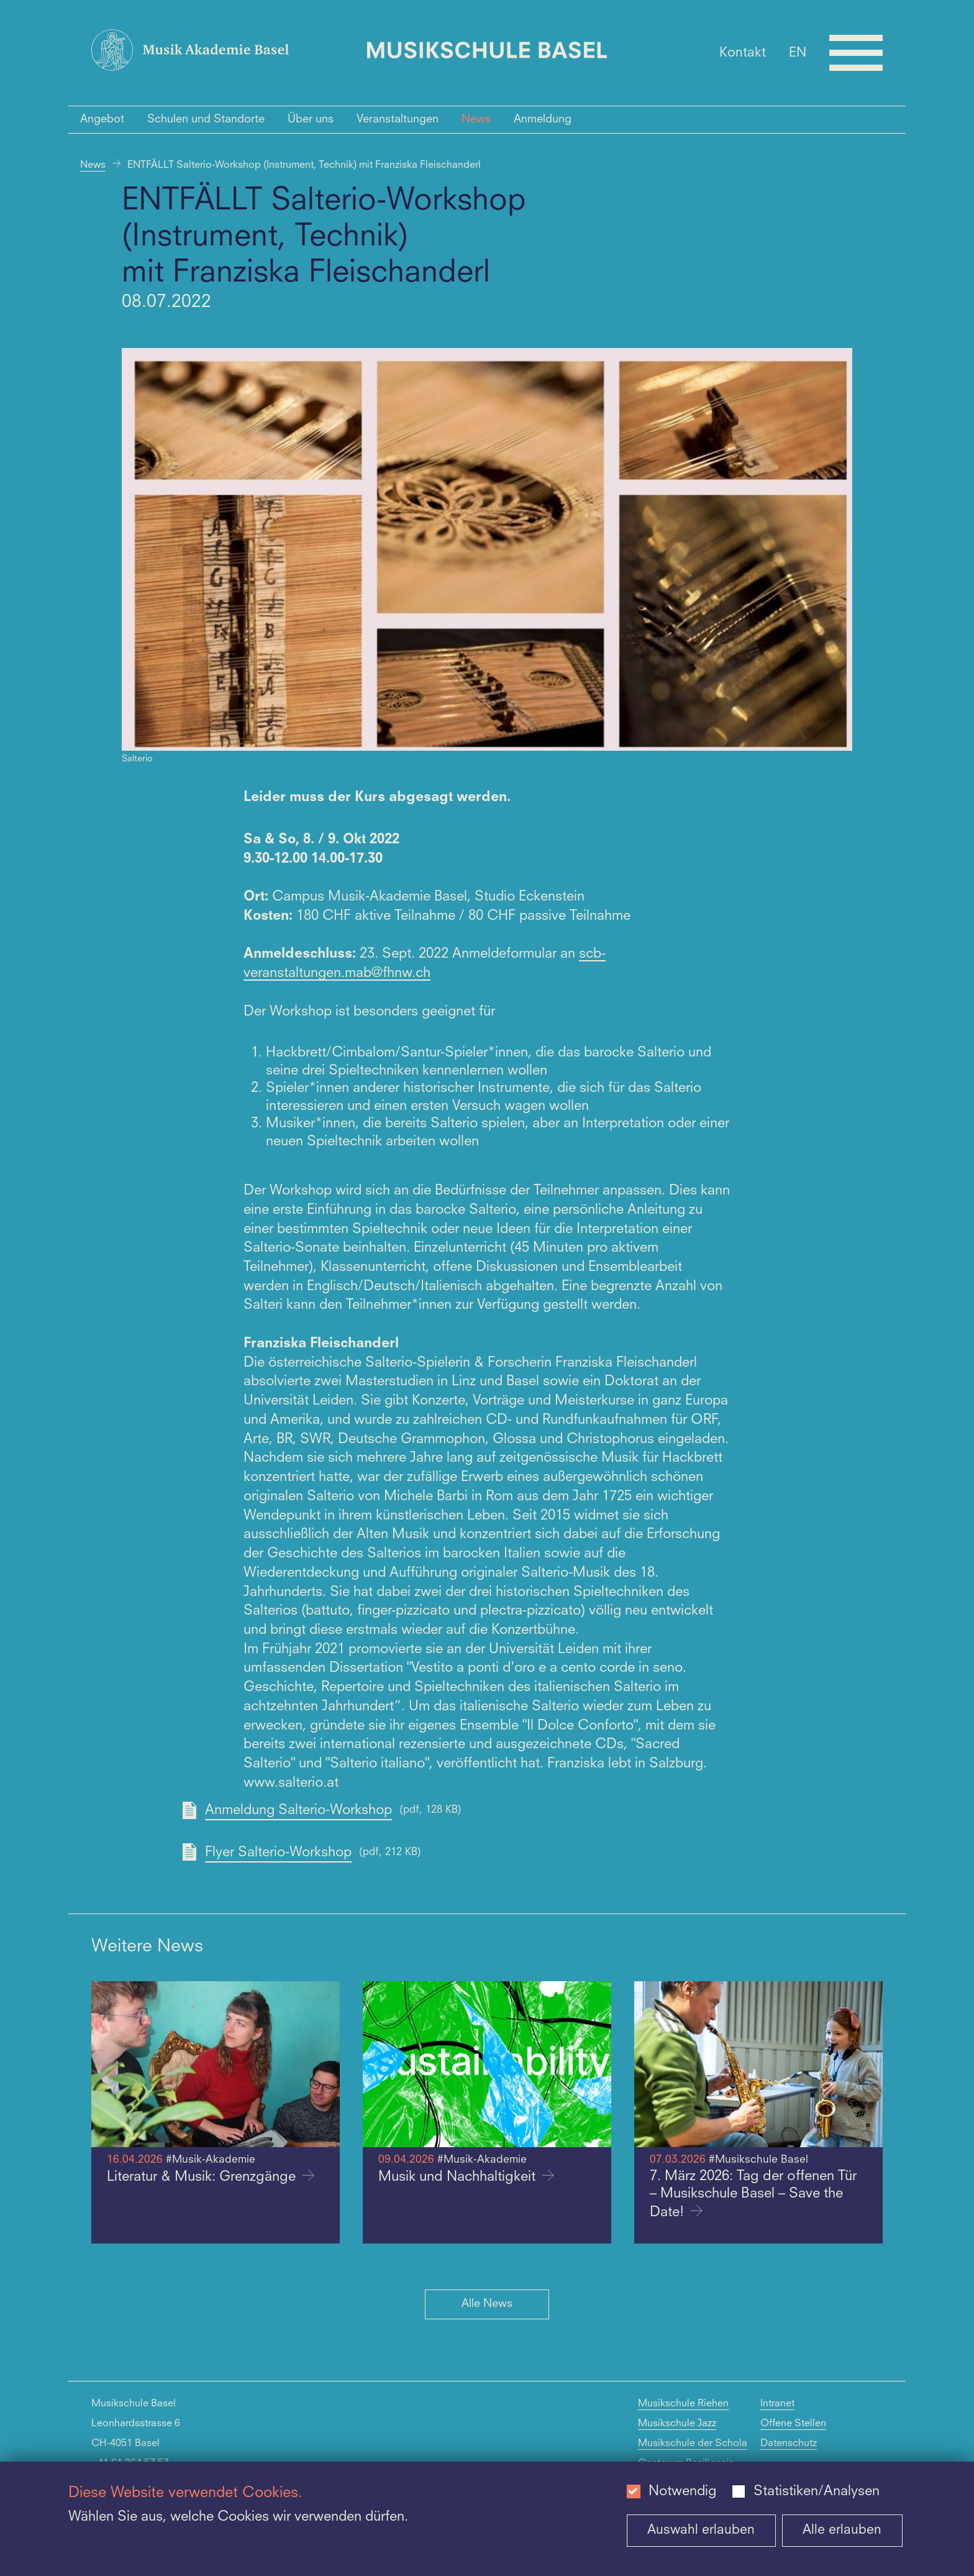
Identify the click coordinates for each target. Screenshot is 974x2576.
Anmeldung (542, 119)
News (476, 119)
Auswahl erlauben (701, 2530)
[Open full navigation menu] (856, 53)
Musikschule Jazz (677, 2424)
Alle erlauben (842, 2530)
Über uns (311, 119)
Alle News (487, 2303)
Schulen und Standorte (206, 119)
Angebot (102, 119)
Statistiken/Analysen (816, 2491)
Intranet (777, 2404)
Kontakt (742, 52)
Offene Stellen (793, 2424)
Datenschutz (788, 2444)
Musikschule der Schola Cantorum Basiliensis (692, 2453)
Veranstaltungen (398, 119)
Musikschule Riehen (683, 2404)
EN (797, 52)
